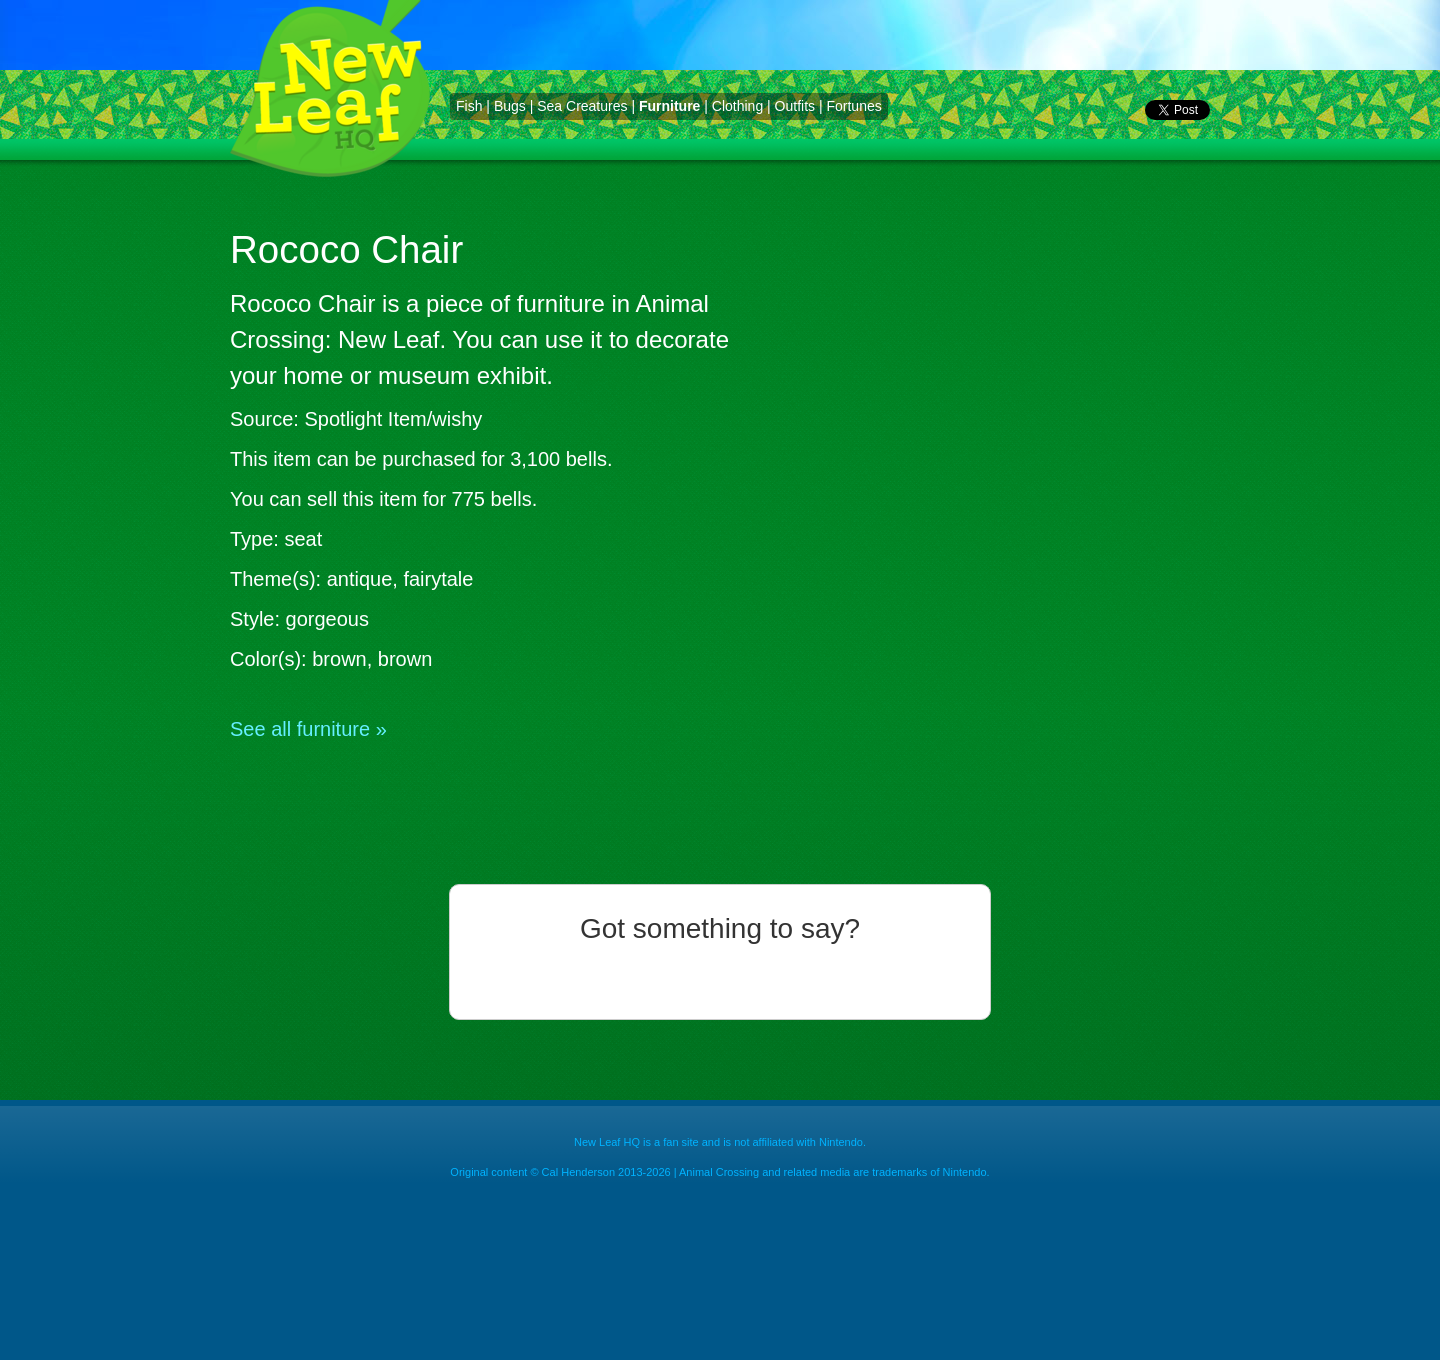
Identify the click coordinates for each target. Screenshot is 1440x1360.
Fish (469, 106)
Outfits (795, 106)
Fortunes (853, 106)
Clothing (737, 106)
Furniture (669, 106)
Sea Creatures (582, 106)
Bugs (510, 106)
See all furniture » (308, 729)
